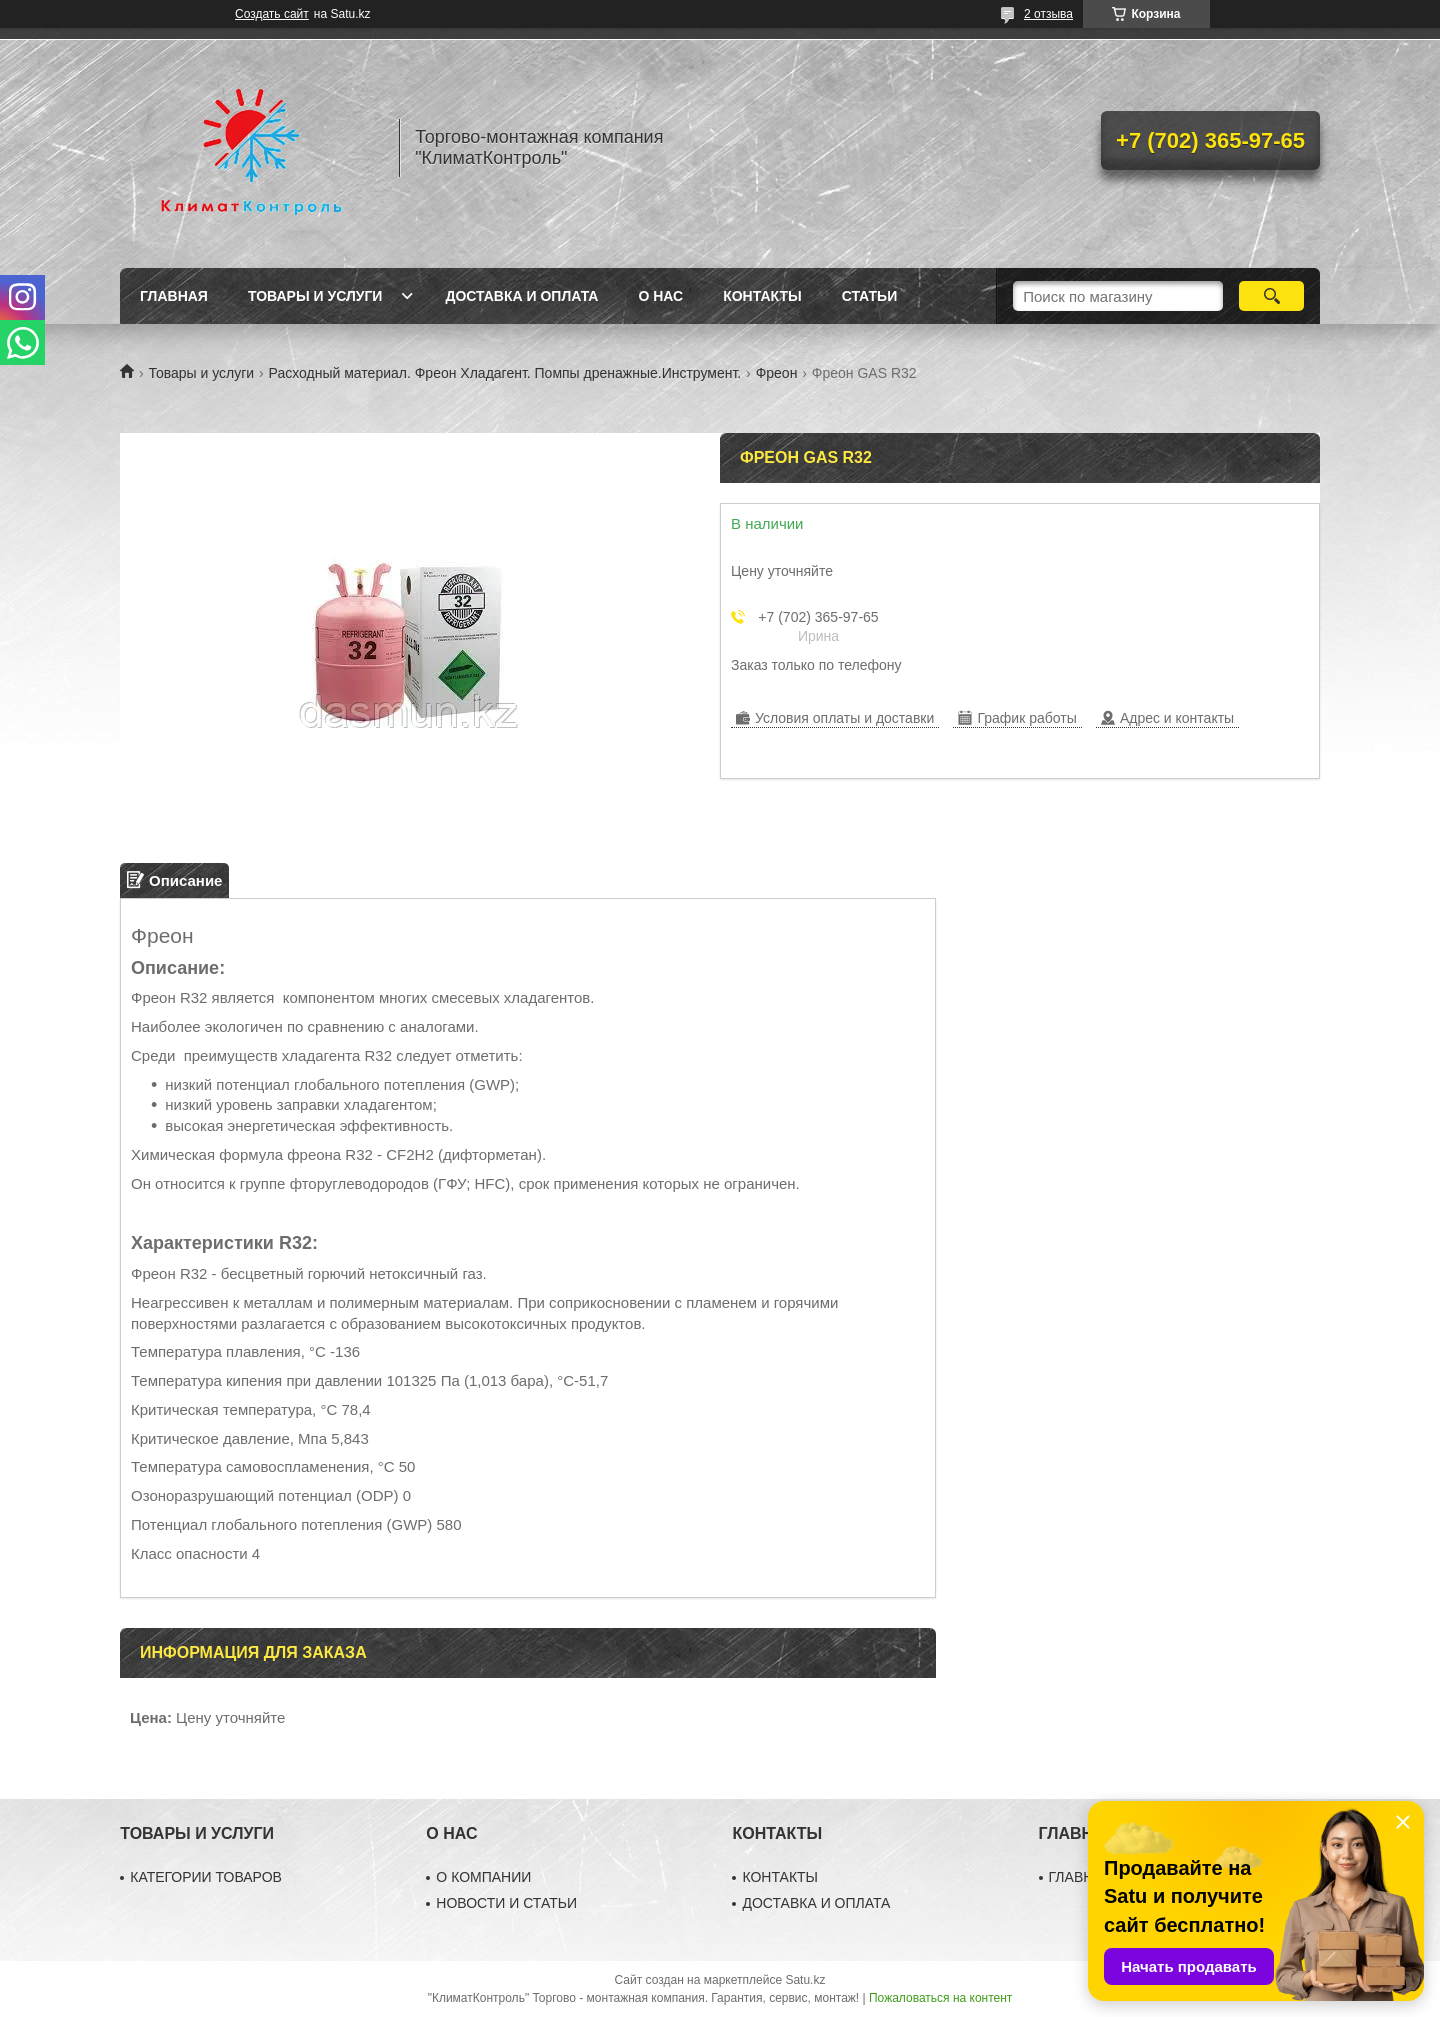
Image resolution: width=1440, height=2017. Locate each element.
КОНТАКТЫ (780, 1877)
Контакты (762, 296)
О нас (660, 296)
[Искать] (1271, 296)
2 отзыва (1048, 14)
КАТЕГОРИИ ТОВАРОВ (206, 1877)
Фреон (777, 373)
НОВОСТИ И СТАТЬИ (506, 1903)
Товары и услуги (315, 296)
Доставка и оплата (521, 296)
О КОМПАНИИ (483, 1877)
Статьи (870, 296)
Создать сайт (272, 14)
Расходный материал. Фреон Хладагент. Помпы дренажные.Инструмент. (505, 373)
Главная (174, 296)
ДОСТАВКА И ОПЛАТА (816, 1903)
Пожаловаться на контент (940, 1998)
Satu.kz (805, 1980)
